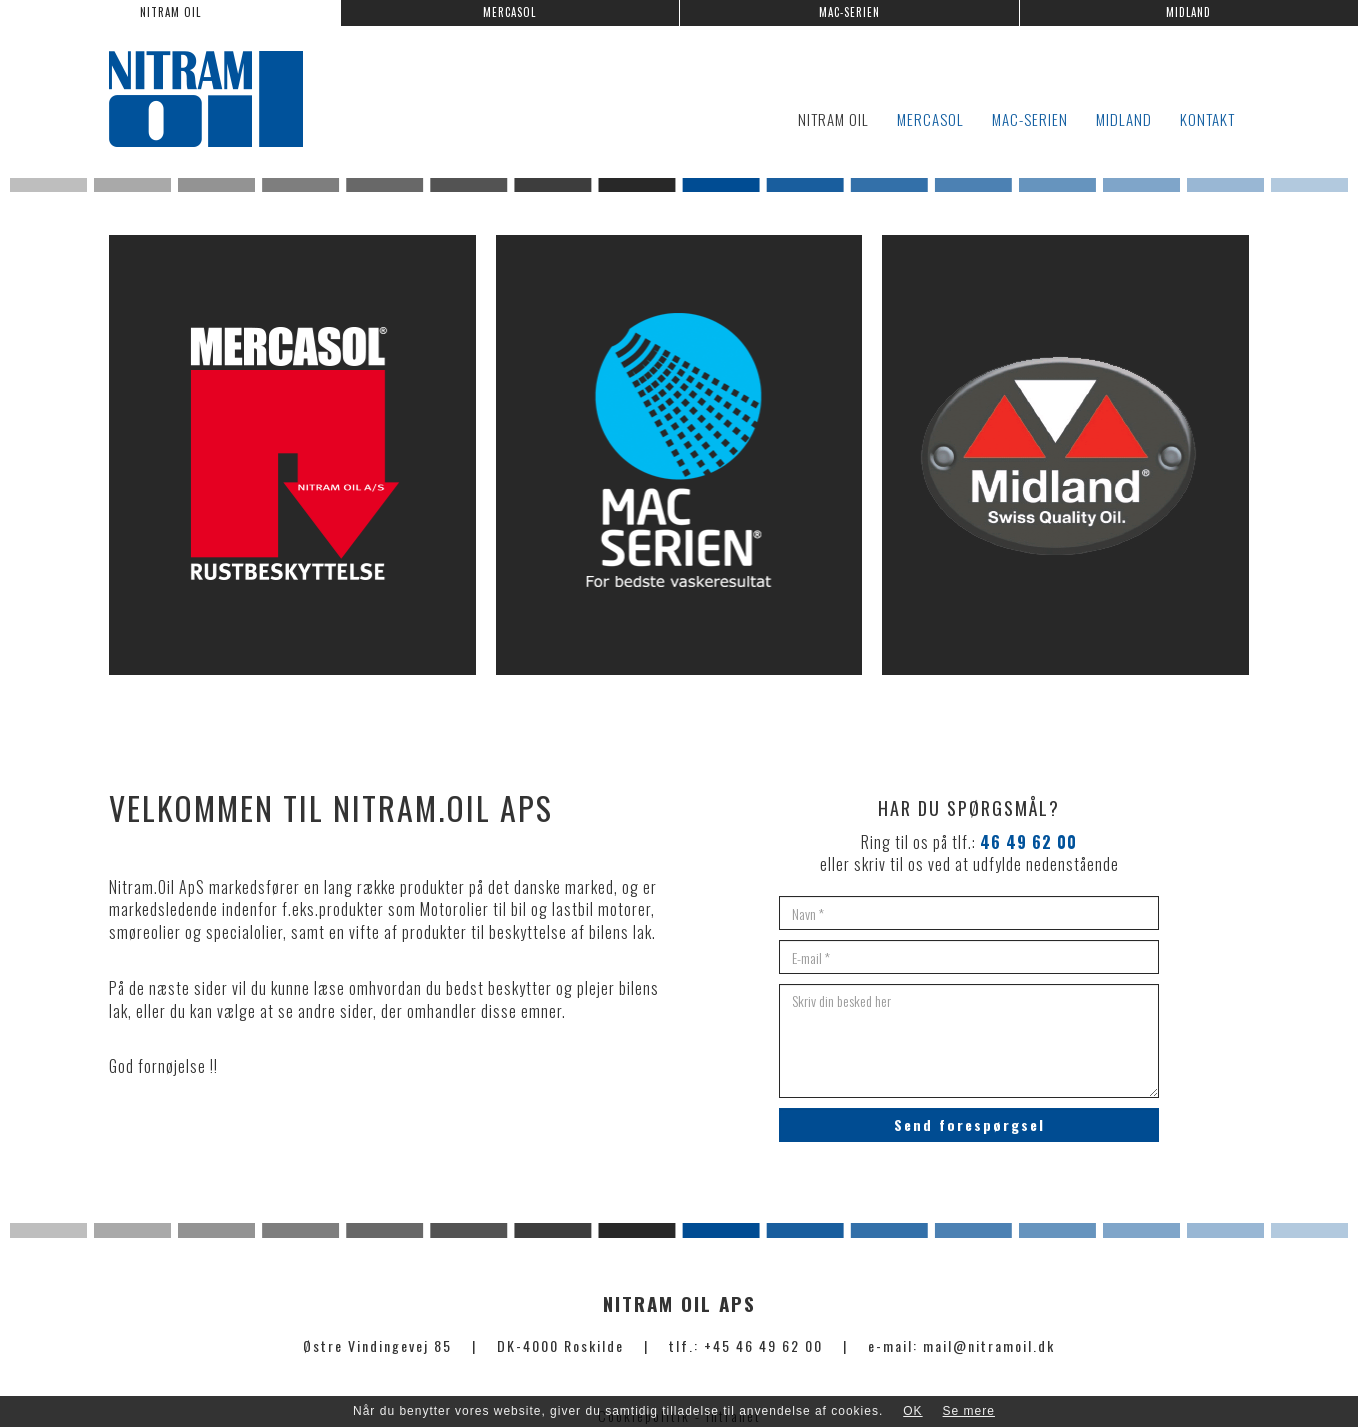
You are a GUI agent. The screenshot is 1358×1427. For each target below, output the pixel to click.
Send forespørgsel (969, 1124)
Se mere (969, 1411)
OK (912, 1411)
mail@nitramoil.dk (989, 1345)
